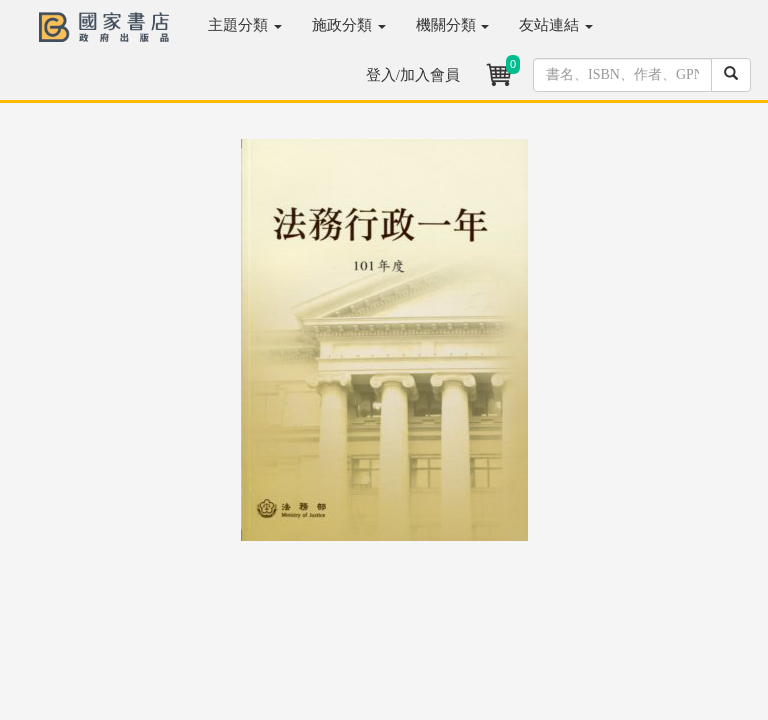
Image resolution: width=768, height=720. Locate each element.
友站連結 (556, 25)
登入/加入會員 (413, 75)
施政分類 (349, 25)
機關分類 (453, 25)
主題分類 (245, 25)
